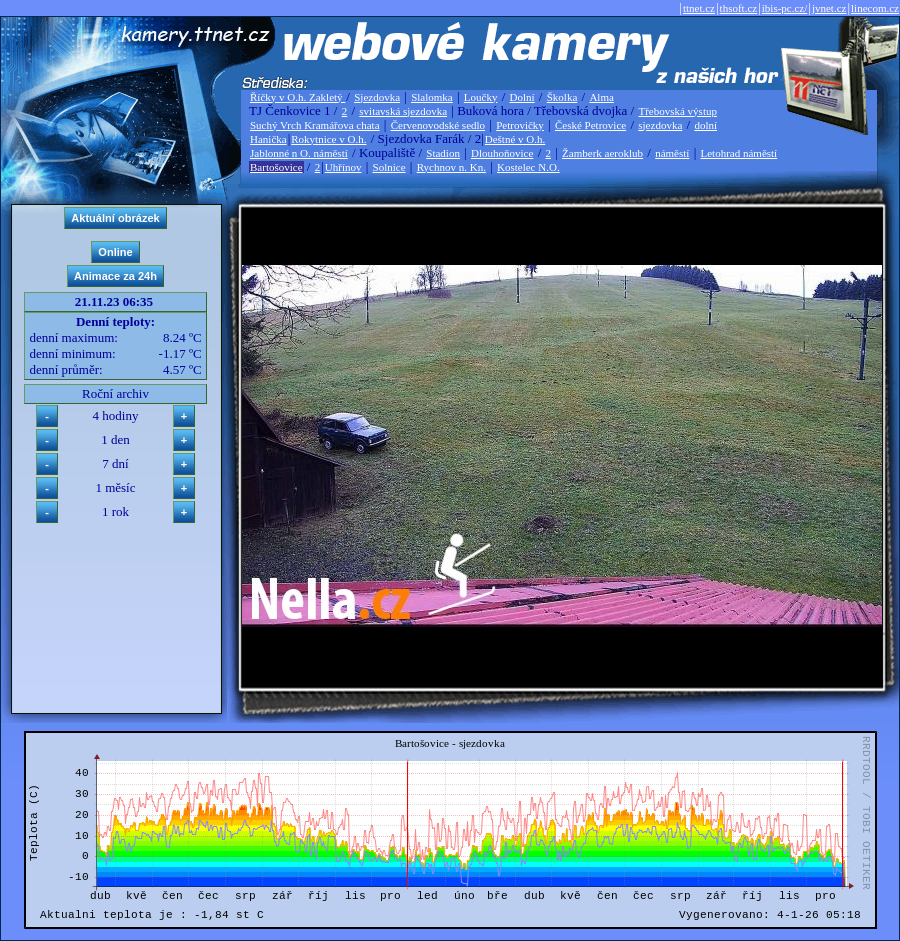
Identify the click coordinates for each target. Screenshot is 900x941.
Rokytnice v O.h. (328, 139)
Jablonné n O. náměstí (299, 153)
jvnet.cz (829, 8)
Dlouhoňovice (502, 153)
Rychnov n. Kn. (451, 167)
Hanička (268, 139)
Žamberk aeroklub (602, 153)
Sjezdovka (377, 97)
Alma (601, 97)
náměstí (672, 153)
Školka (562, 97)
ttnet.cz (699, 8)
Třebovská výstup (677, 111)
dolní (705, 125)
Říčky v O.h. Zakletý (297, 97)
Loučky (481, 97)
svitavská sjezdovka (403, 111)
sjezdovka (660, 125)
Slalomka (432, 97)
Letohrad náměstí (739, 153)
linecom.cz (875, 8)
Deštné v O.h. (515, 139)
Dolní (522, 97)
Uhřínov (343, 167)
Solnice (389, 167)
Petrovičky (520, 125)
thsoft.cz (739, 8)
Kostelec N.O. (528, 167)
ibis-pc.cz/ (785, 8)
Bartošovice (276, 167)
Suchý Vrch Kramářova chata (315, 125)
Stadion (443, 153)
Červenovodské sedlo (438, 125)
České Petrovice (590, 125)
